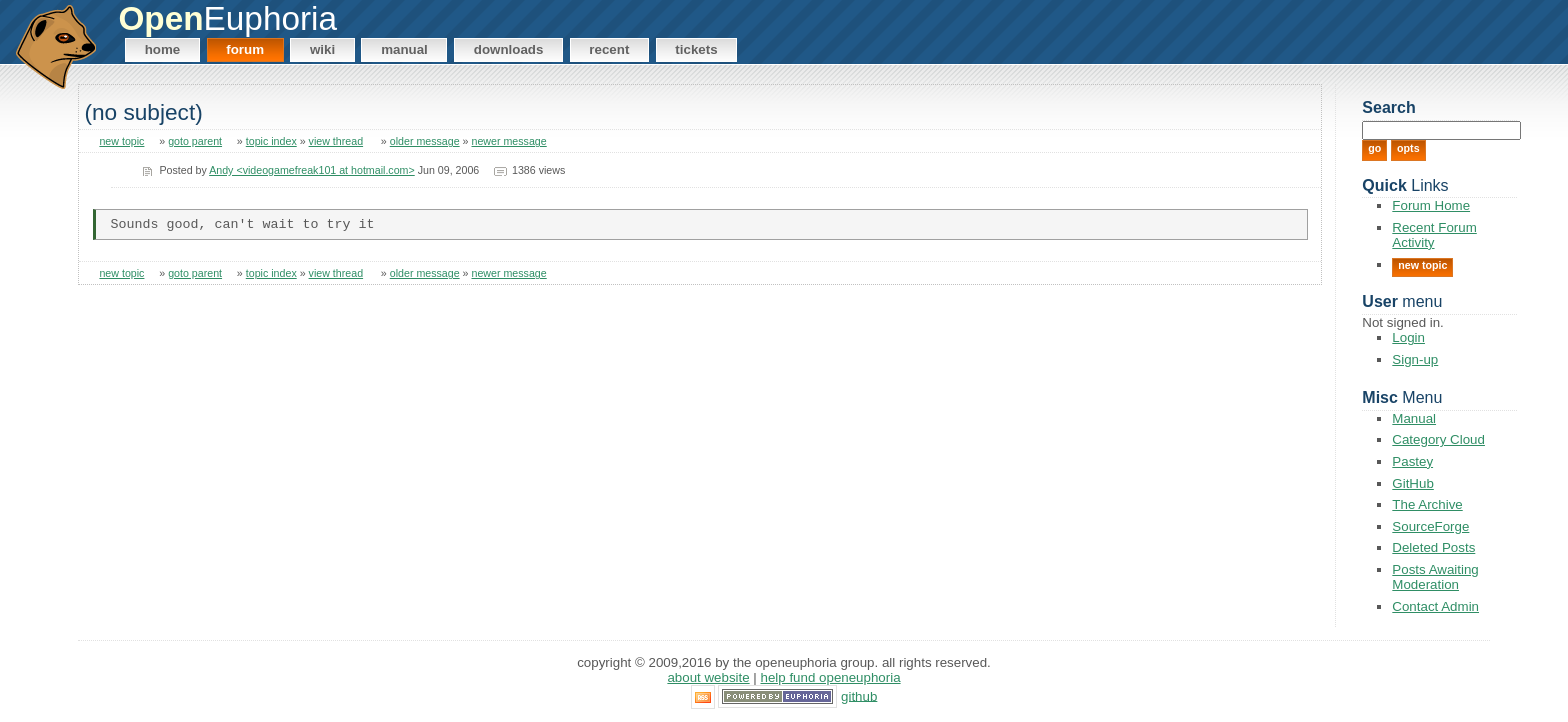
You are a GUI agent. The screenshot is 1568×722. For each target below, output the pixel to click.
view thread (336, 141)
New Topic (1422, 265)
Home (163, 49)
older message (425, 141)
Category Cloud (1438, 439)
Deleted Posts (1433, 547)
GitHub (1412, 483)
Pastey (1412, 461)
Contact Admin (1435, 606)
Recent (609, 49)
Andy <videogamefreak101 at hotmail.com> (312, 170)
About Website (708, 677)
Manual (404, 49)
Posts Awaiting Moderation (1435, 577)
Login (1408, 337)
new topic (121, 141)
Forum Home (1431, 205)
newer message (509, 141)
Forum (245, 49)
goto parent (195, 141)
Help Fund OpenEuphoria (831, 677)
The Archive (1427, 504)
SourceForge (1430, 526)
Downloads (509, 49)
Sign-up (1415, 359)
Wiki (322, 49)
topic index (271, 141)
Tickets (696, 49)
